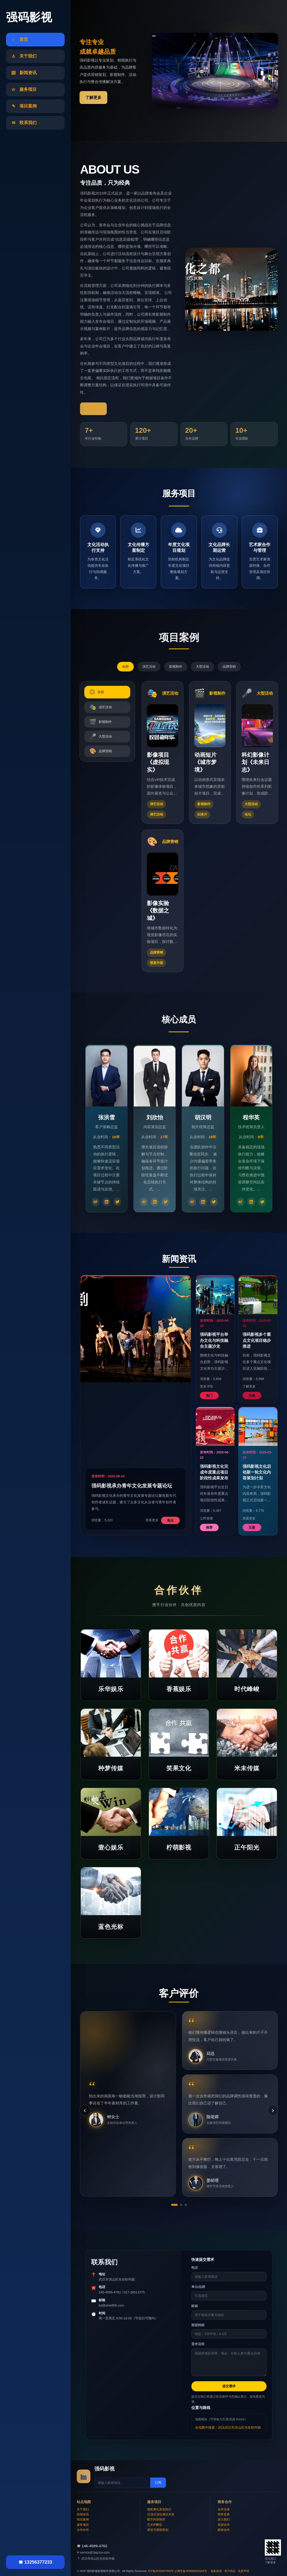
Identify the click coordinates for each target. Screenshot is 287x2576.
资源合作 (224, 2525)
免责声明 (243, 2570)
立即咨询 (93, 408)
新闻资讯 (83, 2514)
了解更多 (93, 97)
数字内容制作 (156, 2519)
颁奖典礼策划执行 (159, 2509)
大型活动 (202, 666)
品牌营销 (229, 666)
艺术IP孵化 (154, 2525)
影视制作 (175, 666)
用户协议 (230, 2570)
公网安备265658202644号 (190, 2570)
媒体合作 (224, 2530)
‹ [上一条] (85, 2110)
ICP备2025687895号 (161, 2570)
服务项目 (83, 2525)
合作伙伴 (83, 2530)
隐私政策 (216, 2570)
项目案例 (83, 2519)
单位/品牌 (198, 2287)
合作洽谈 (224, 2509)
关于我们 (83, 2509)
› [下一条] (273, 2110)
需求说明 (197, 2344)
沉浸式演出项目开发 (160, 2514)
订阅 (158, 2482)
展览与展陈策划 (157, 2530)
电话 (194, 2267)
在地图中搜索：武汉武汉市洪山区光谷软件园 (228, 2427)
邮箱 (194, 2306)
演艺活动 (148, 666)
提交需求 (229, 2386)
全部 (125, 666)
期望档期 (197, 2325)
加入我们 (224, 2519)
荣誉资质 (224, 2514)
